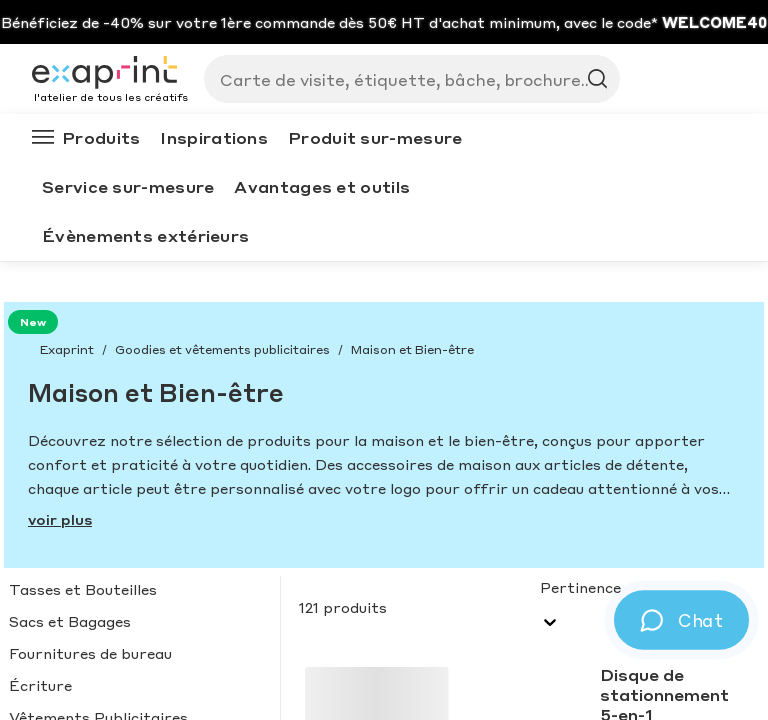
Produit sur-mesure (375, 137)
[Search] (404, 79)
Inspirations (214, 137)
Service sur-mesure (128, 186)
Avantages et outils (322, 186)
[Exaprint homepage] (110, 74)
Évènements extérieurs (145, 235)
